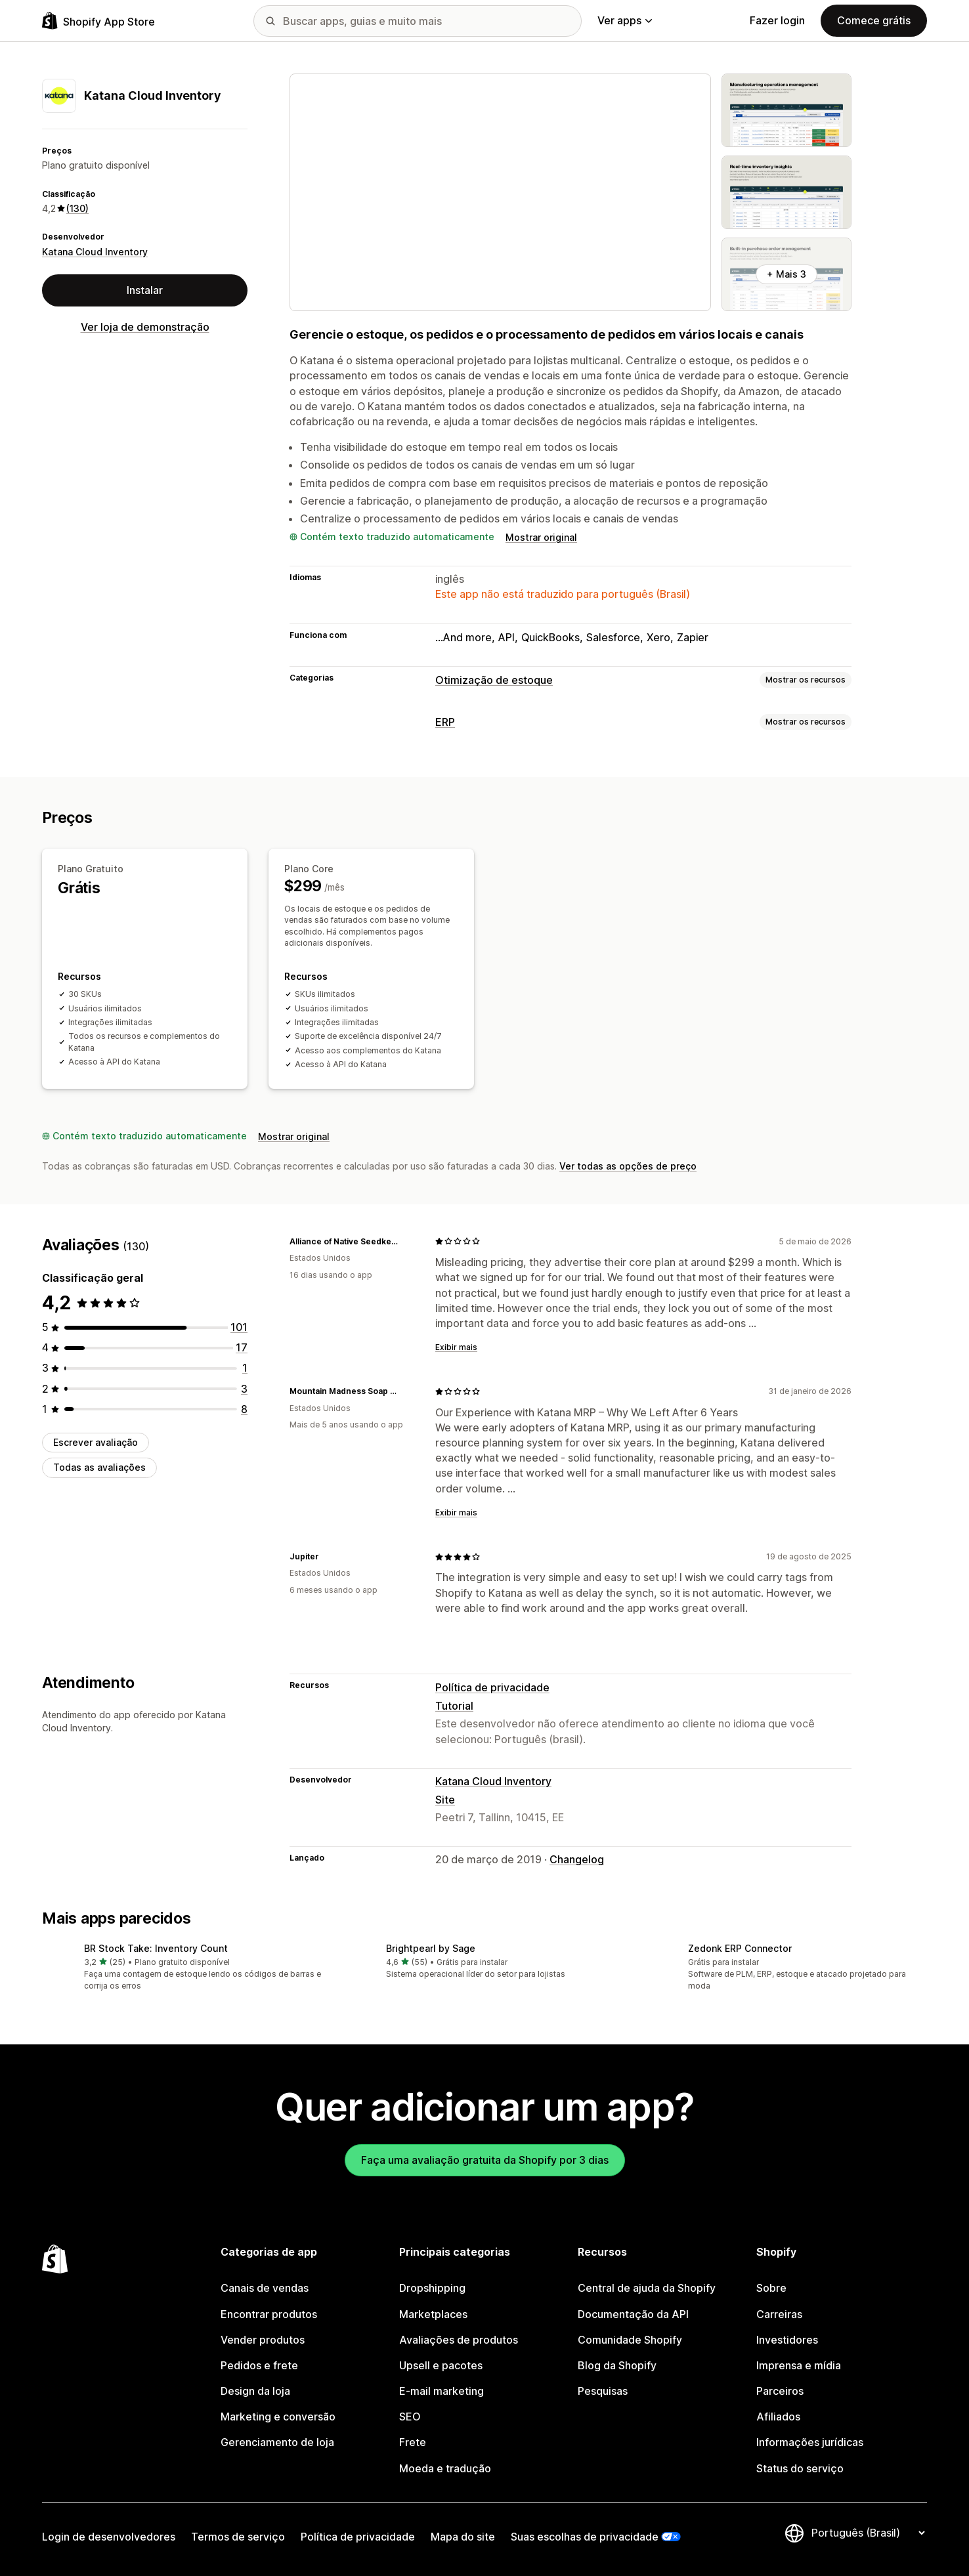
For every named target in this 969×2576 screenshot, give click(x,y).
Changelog (576, 1859)
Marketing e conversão (278, 2416)
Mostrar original (541, 537)
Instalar (145, 290)
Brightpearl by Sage (430, 1948)
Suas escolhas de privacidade (584, 2536)
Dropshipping (432, 2287)
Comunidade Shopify (630, 2339)
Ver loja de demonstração (145, 326)
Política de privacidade (492, 1687)
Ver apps (624, 20)
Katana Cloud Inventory (95, 251)
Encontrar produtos (269, 2314)
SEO (410, 2416)
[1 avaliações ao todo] (245, 1367)
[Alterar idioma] (868, 2532)
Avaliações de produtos (458, 2339)
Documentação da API (633, 2314)
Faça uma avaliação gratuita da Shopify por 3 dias (485, 2159)
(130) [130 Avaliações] (77, 208)
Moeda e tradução (445, 2468)
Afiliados (778, 2416)
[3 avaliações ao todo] (244, 1388)
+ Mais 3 (786, 274)
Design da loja (255, 2390)
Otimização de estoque (494, 679)
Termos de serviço (238, 2536)
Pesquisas (603, 2390)
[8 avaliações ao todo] (244, 1409)
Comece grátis (874, 20)
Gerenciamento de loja (277, 2442)
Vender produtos (263, 2339)
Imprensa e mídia (798, 2365)
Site (445, 1799)
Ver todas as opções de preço (628, 1166)
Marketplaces (433, 2314)
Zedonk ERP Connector (740, 1948)
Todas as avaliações (99, 1467)
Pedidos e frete (259, 2365)
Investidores (787, 2339)
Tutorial (454, 1705)
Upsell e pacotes (441, 2365)
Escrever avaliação (95, 1442)
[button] (182, 1968)
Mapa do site (463, 2536)
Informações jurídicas (809, 2442)
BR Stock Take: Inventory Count (156, 1948)
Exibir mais (456, 1347)
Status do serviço (800, 2468)
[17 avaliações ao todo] (242, 1347)
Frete (412, 2442)
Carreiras (779, 2314)
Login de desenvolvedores (108, 2536)
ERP (445, 721)
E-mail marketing (441, 2390)
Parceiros (780, 2390)
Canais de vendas (265, 2287)
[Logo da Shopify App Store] (98, 21)
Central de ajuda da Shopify (647, 2287)
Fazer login (777, 20)
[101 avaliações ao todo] (239, 1327)
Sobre (771, 2287)
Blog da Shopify (617, 2365)
